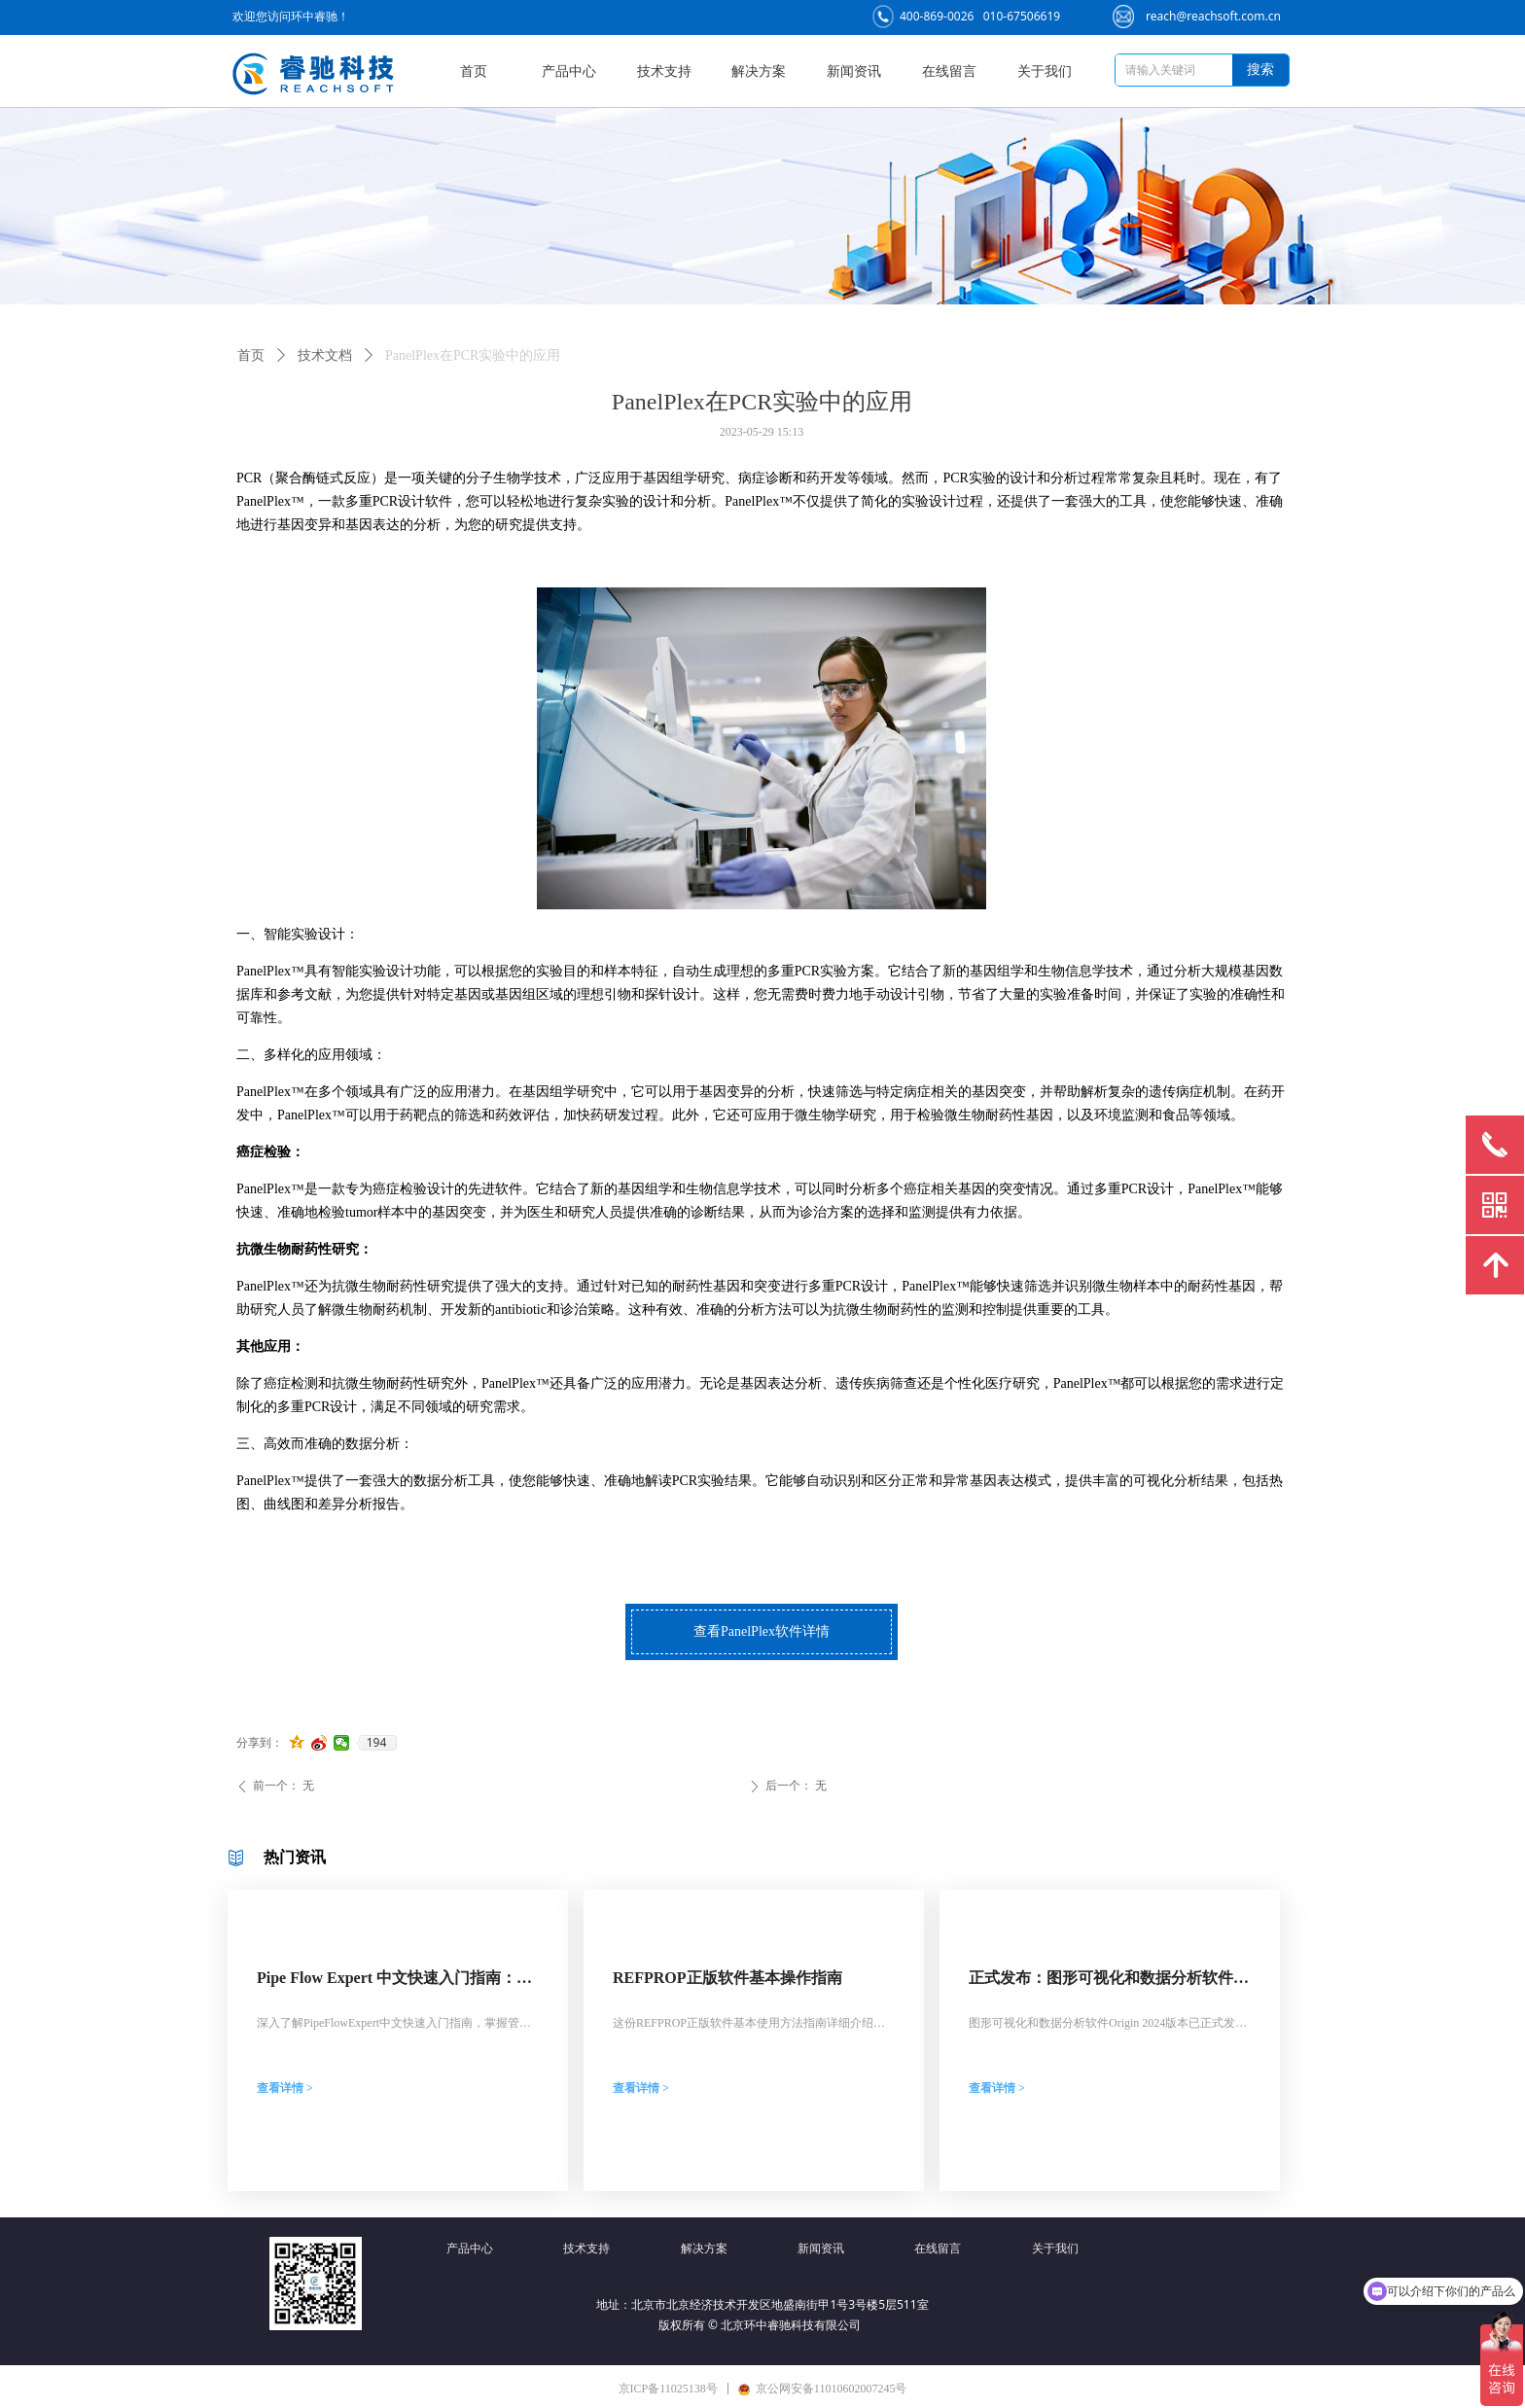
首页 (251, 355)
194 (377, 1743)
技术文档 (325, 355)
